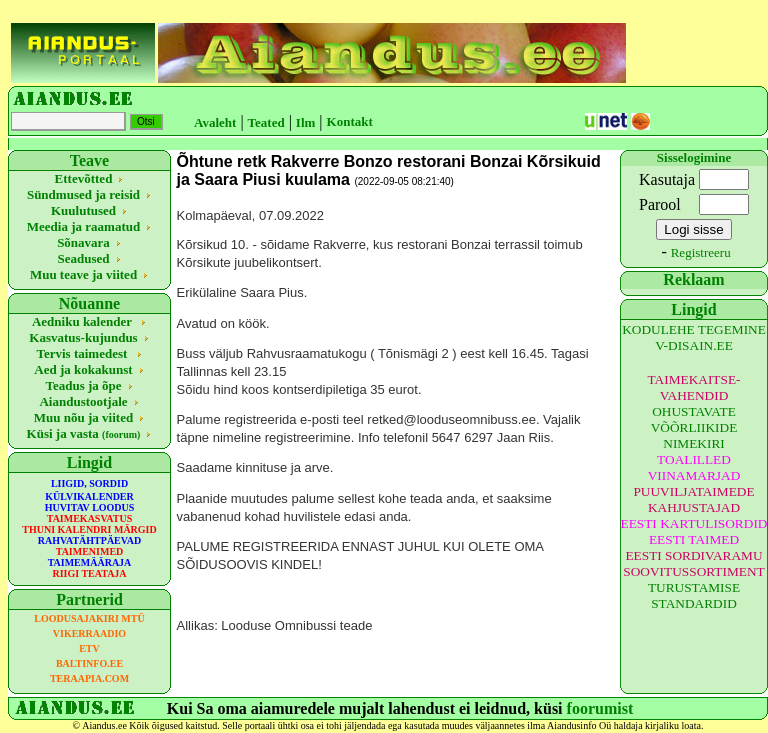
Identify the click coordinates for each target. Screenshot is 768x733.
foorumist (600, 708)
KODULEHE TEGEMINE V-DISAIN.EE (694, 337)
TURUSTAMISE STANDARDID (694, 595)
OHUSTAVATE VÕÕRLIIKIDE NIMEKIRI (694, 427)
